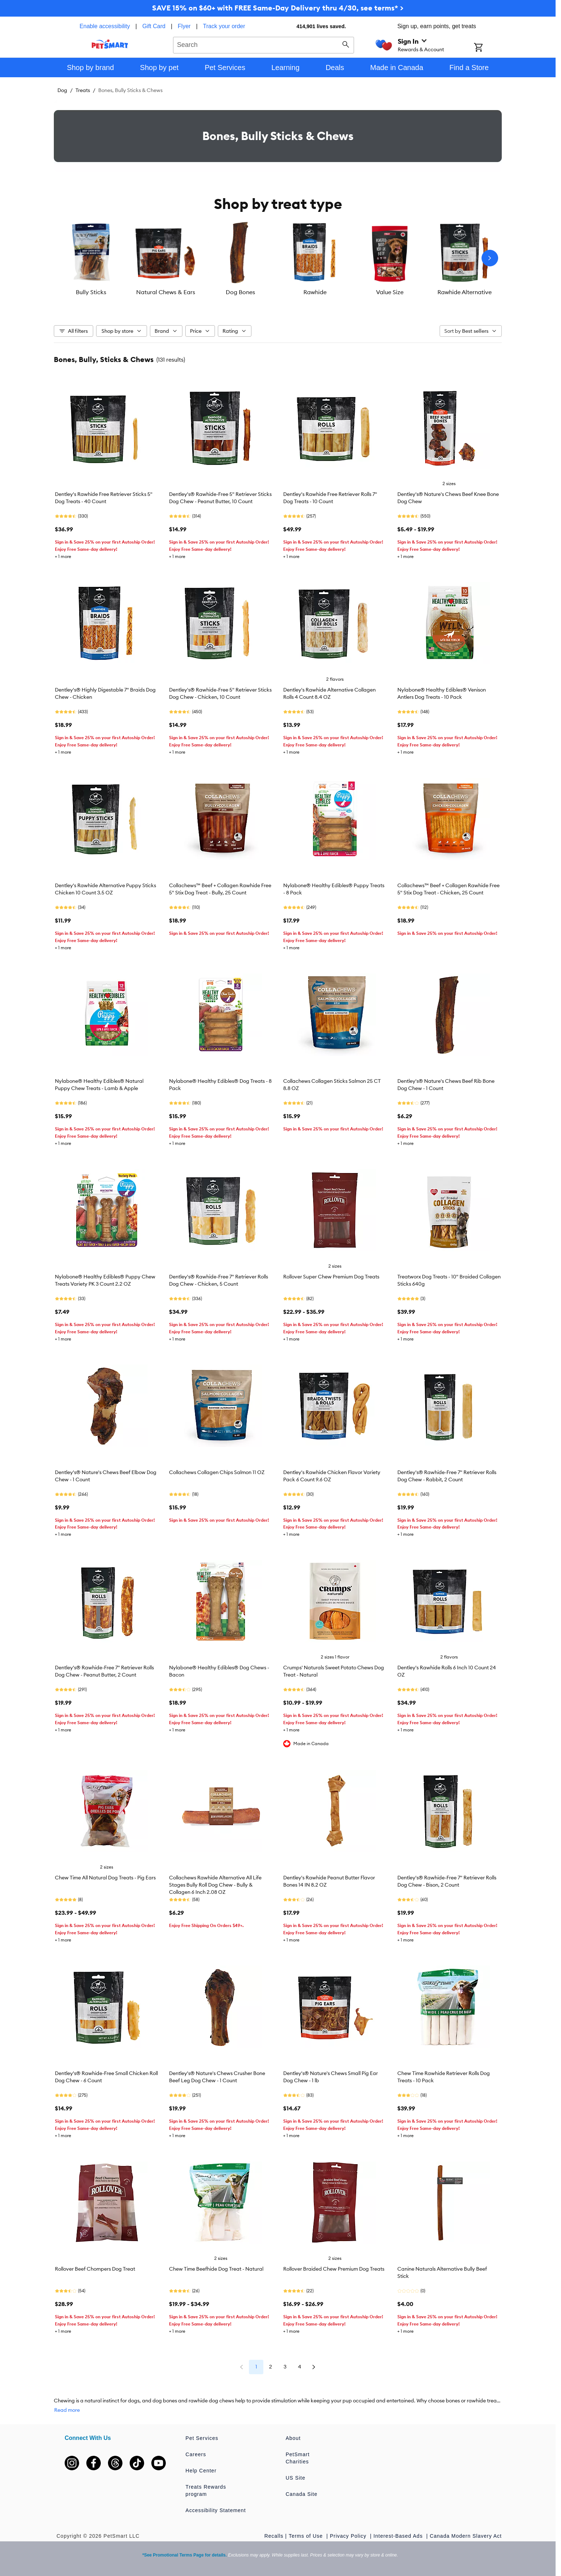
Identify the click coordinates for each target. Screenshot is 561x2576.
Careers (196, 2454)
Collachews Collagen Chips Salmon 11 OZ (216, 1472)
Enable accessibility (104, 26)
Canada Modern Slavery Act (466, 2536)
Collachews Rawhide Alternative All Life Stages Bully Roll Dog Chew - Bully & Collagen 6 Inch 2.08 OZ (215, 1884)
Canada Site (302, 2494)
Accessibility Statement (216, 2510)
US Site (295, 2478)
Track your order (224, 26)
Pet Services (202, 2438)
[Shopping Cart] (488, 48)
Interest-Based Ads (399, 2536)
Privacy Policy (349, 2536)
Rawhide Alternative (464, 292)
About (293, 2438)
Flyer (184, 26)
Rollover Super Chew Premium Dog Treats (331, 1276)
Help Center (201, 2470)
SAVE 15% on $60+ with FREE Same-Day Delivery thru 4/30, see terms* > (278, 7)
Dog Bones (240, 292)
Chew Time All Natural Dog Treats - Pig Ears (105, 1877)
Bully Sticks (91, 292)
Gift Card (153, 26)
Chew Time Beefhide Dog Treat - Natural (216, 2269)
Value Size (390, 292)
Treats (82, 90)
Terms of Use (306, 2536)
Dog (62, 90)
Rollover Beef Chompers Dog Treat (95, 2269)
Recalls (274, 2536)
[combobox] (263, 44)
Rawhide (315, 292)
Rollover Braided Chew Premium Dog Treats (333, 2269)
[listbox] (278, 258)
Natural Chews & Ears (165, 292)
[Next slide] (490, 258)
